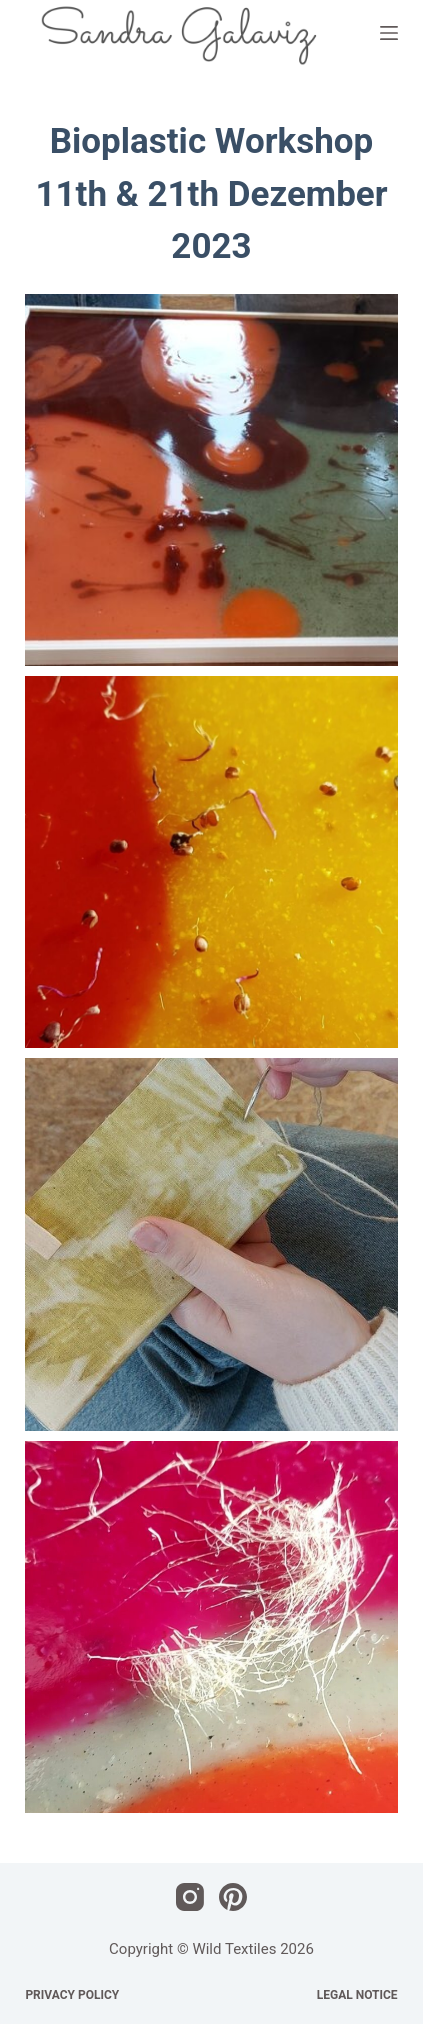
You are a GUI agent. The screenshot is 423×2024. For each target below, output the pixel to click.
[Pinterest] (233, 1897)
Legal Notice (357, 1995)
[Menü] (389, 33)
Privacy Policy (72, 1995)
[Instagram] (190, 1897)
